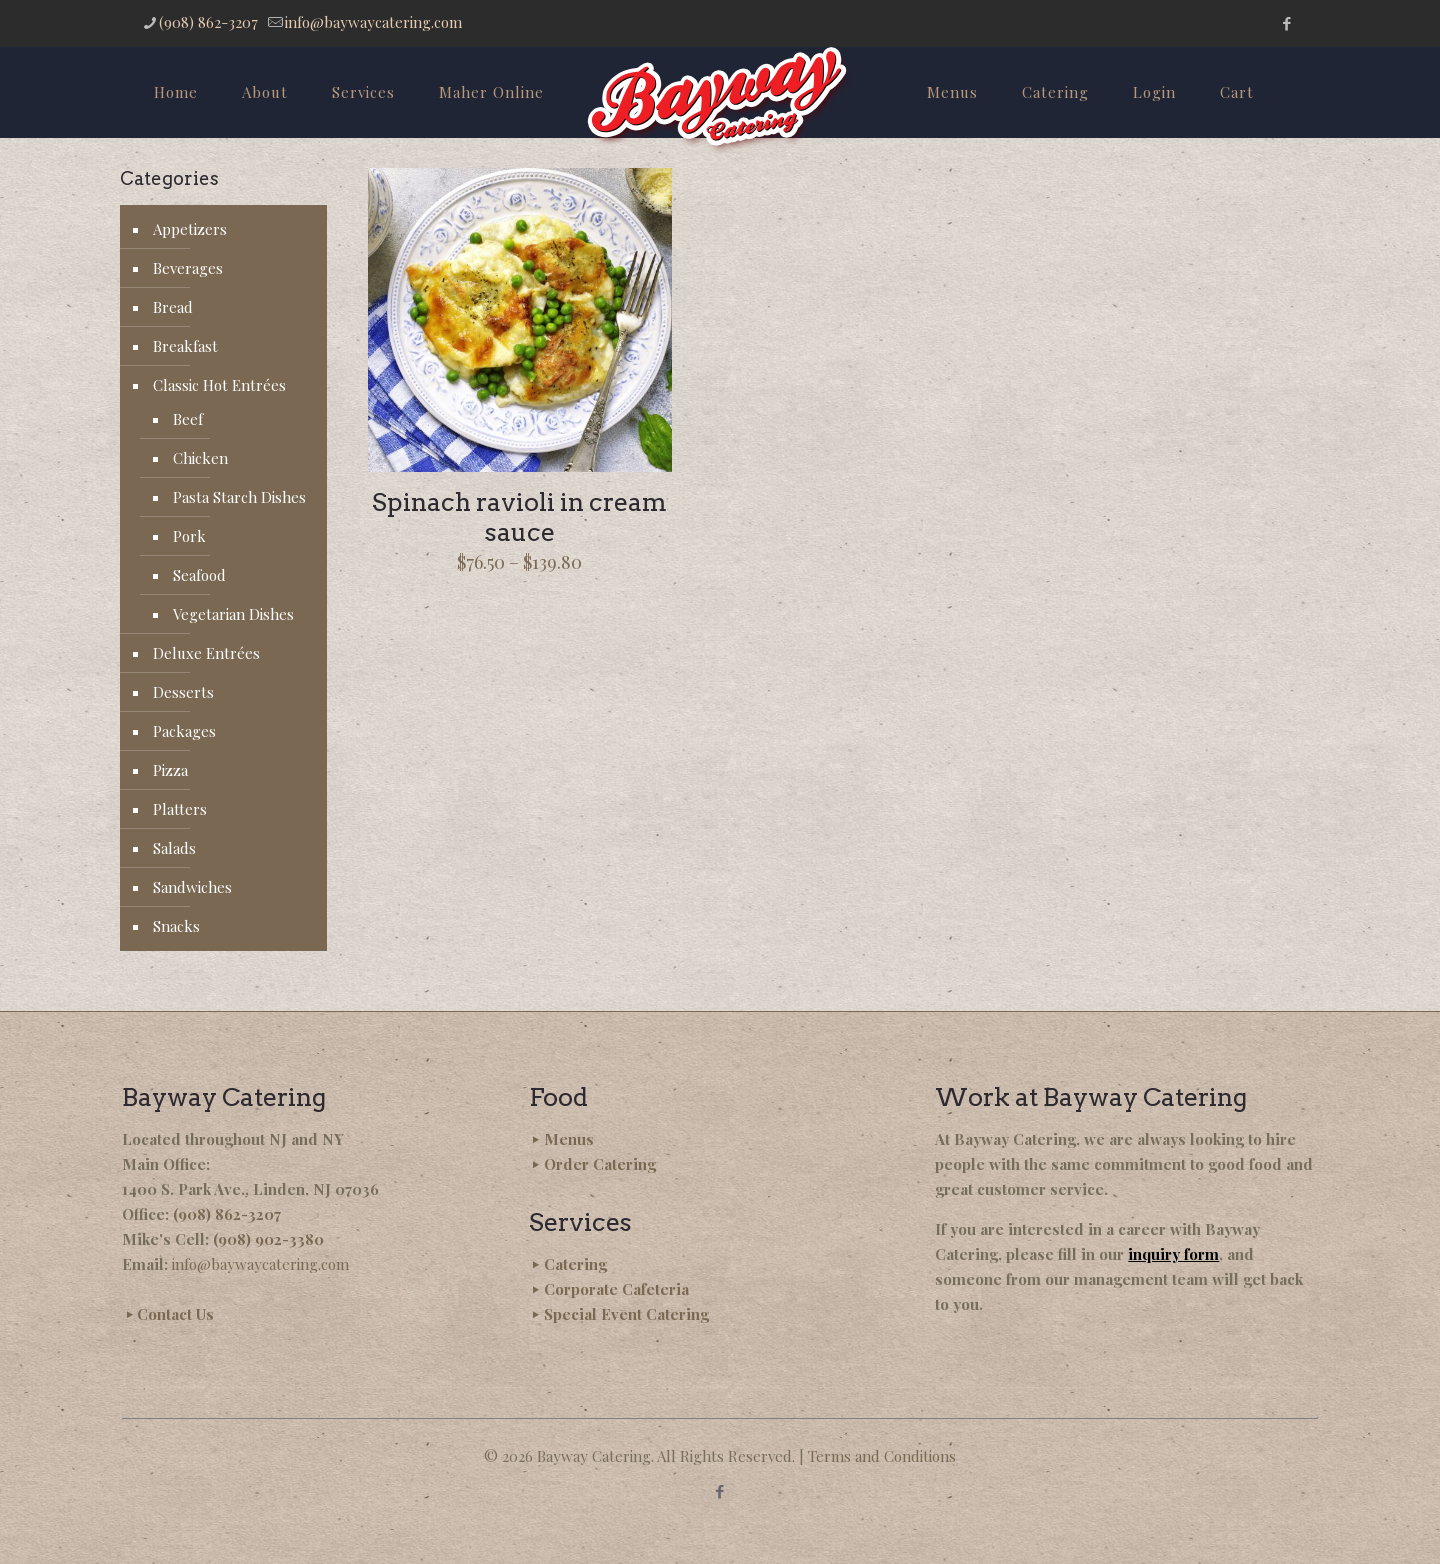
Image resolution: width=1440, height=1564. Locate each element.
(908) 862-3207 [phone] (208, 22)
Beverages (188, 268)
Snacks (176, 926)
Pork (189, 536)
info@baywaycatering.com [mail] (373, 22)
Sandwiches (192, 887)
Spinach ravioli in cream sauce (519, 517)
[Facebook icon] (1286, 23)
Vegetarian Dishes (233, 614)
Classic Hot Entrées (219, 385)
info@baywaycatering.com (260, 1264)
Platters (180, 809)
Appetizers (190, 229)
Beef (188, 419)
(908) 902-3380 (268, 1239)
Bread (173, 307)
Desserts (183, 692)
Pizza (170, 770)
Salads (174, 848)
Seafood (199, 575)
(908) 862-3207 (227, 1214)
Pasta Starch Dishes (239, 497)
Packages (184, 731)
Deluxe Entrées (206, 653)
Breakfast (185, 346)
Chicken (200, 458)
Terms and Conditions (882, 1456)
